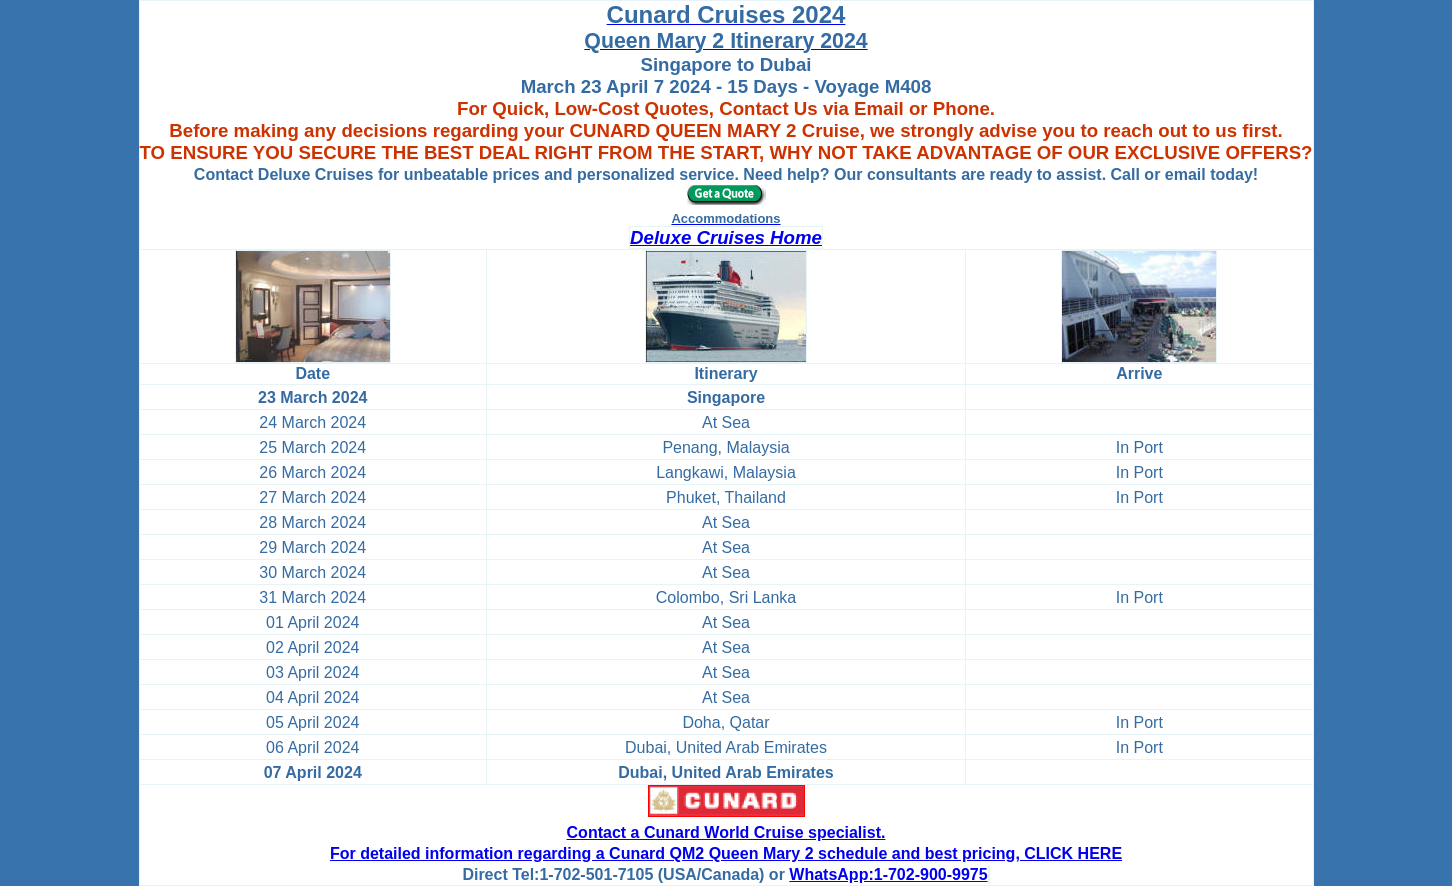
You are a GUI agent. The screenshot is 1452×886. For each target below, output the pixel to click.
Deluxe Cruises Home (726, 237)
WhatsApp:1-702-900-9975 (888, 874)
